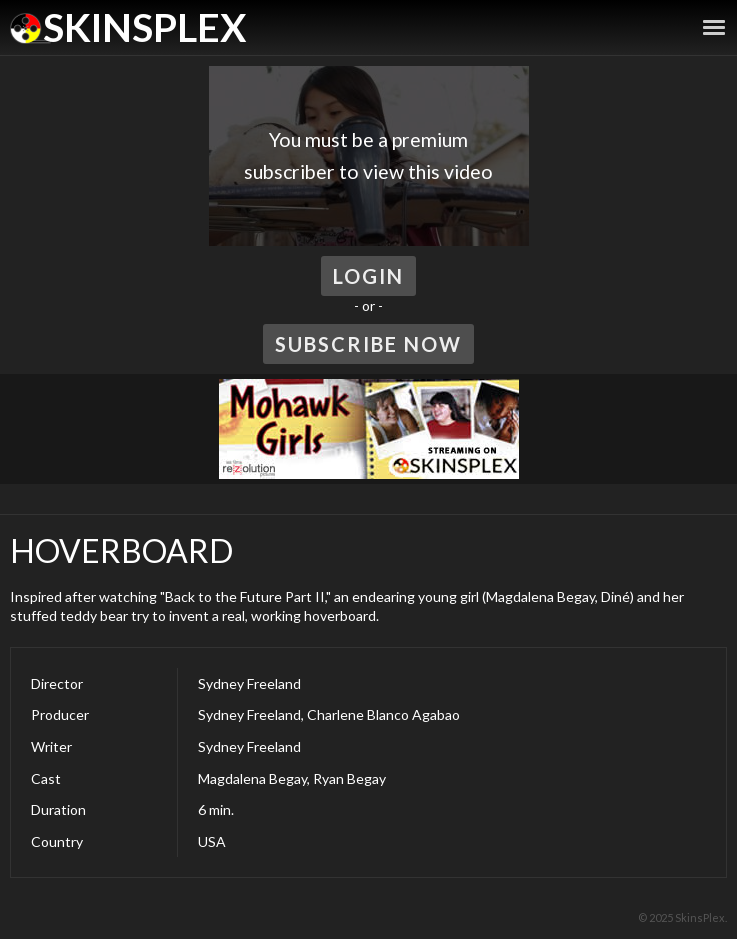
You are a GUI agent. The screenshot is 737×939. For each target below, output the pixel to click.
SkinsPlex (144, 27)
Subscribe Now (368, 344)
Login (368, 276)
